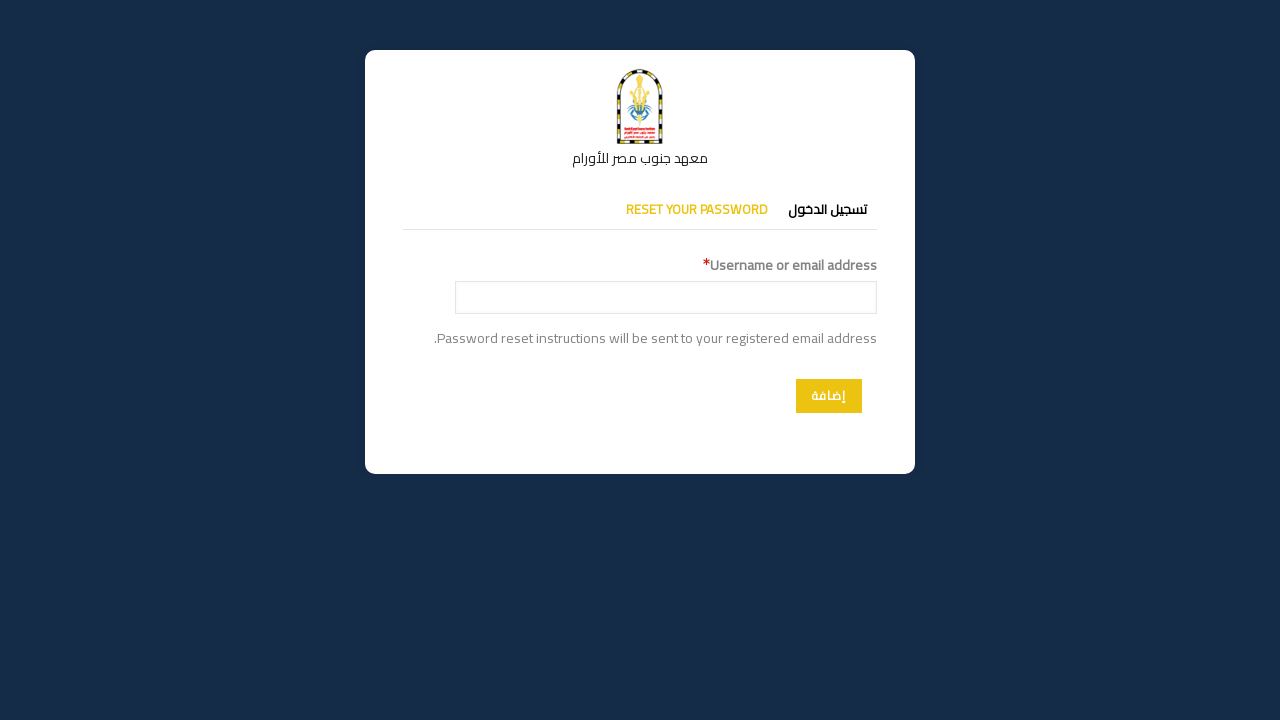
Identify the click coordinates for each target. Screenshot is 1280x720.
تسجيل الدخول (827, 209)
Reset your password (697, 209)
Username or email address (793, 265)
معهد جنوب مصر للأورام (640, 158)
